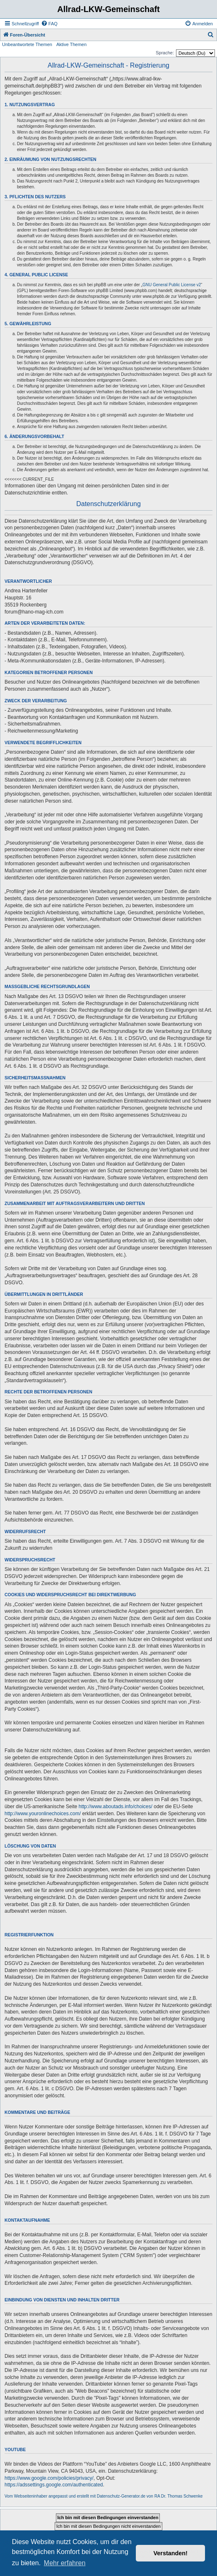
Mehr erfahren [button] (65, 2562)
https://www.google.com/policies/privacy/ (49, 2478)
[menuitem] (49, 24)
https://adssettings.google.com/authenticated (54, 2485)
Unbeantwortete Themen (27, 44)
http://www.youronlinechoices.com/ (43, 1813)
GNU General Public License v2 (171, 284)
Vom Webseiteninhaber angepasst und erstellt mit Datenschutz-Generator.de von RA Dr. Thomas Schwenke (104, 2496)
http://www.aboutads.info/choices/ (115, 1806)
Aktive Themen (71, 44)
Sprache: (165, 52)
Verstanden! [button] (171, 2553)
